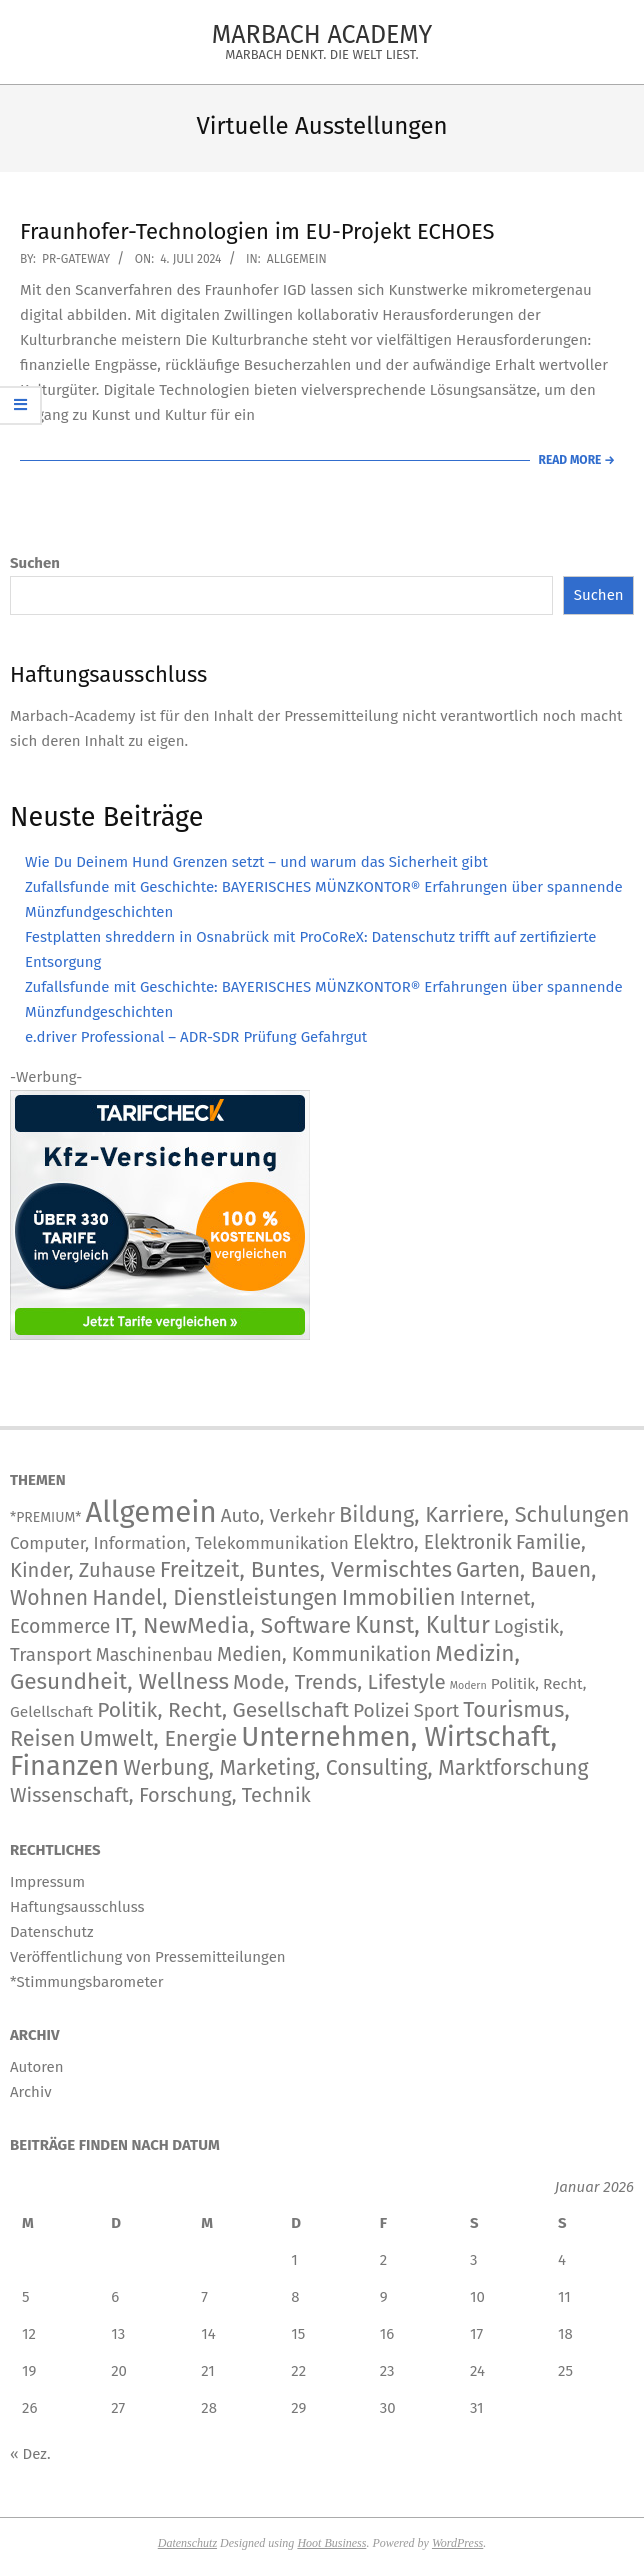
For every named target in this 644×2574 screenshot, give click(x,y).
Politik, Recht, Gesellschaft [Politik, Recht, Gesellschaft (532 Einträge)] (223, 1710)
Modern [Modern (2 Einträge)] (468, 1685)
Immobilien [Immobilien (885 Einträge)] (399, 1597)
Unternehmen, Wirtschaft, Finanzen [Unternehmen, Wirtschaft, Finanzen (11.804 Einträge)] (283, 1751)
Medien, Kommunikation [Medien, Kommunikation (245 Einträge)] (324, 1654)
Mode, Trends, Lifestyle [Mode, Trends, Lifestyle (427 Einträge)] (339, 1682)
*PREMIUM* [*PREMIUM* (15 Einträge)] (45, 1517)
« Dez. (30, 2454)
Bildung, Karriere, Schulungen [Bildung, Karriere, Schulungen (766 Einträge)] (484, 1515)
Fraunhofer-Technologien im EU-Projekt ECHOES (257, 231)
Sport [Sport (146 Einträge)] (437, 1711)
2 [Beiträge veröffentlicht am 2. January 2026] (383, 2260)
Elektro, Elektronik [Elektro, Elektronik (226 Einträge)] (432, 1542)
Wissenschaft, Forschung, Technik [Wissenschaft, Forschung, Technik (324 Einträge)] (160, 1795)
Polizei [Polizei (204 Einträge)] (381, 1710)
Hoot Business (331, 2543)
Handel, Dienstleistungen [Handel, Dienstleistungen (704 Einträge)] (214, 1598)
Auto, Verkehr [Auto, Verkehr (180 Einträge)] (278, 1515)
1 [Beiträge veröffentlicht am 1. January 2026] (294, 2260)
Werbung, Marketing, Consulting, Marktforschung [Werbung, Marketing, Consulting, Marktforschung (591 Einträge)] (355, 1768)
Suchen (35, 563)
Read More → (577, 460)
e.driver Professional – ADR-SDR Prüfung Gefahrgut (196, 1037)
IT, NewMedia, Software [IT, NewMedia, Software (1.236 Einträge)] (232, 1625)
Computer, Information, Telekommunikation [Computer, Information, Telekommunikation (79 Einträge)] (179, 1543)
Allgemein (297, 259)
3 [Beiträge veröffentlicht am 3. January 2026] (474, 2260)
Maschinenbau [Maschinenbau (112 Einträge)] (154, 1655)
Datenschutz (187, 2543)
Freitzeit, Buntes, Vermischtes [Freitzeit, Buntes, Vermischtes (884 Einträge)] (306, 1569)
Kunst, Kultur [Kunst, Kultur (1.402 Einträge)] (422, 1625)
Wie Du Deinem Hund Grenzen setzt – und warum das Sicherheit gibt (256, 862)
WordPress (457, 2543)
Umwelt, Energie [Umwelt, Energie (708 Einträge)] (158, 1739)
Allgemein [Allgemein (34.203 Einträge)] (150, 1512)
